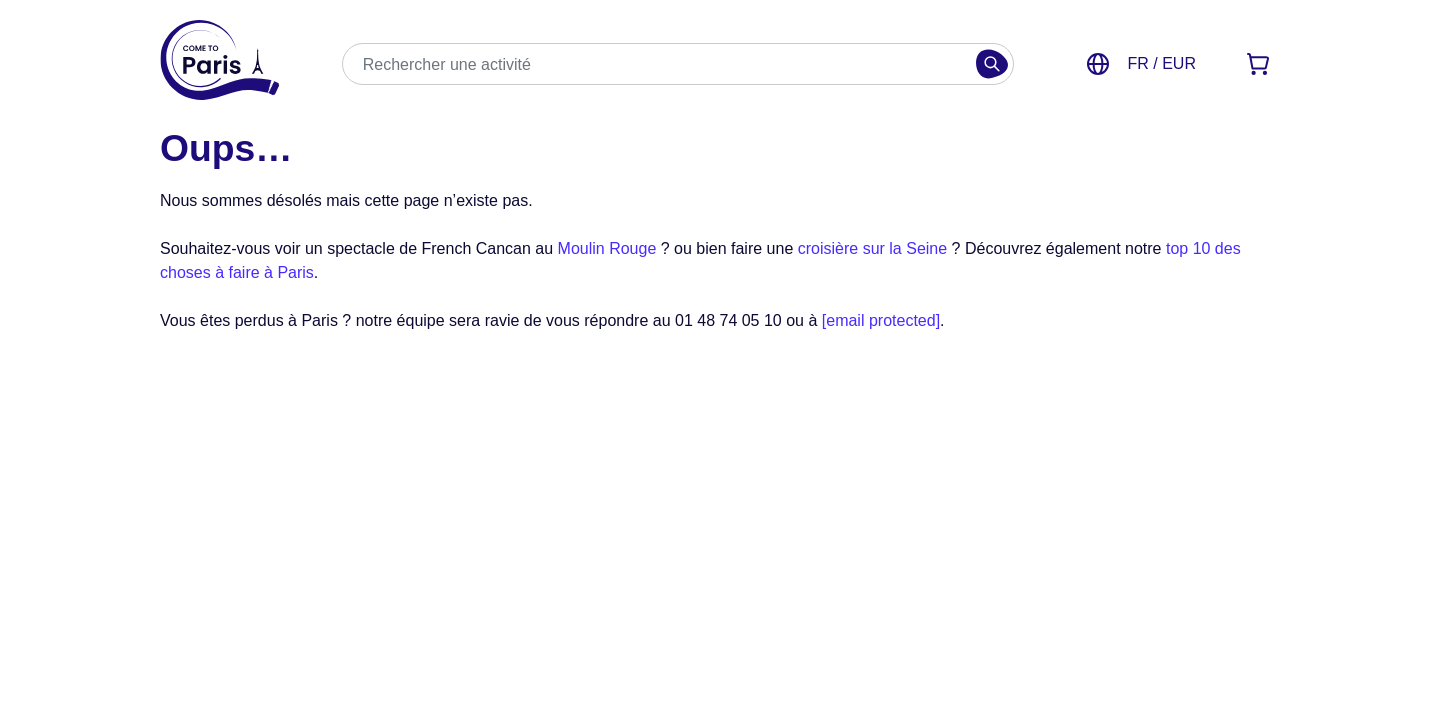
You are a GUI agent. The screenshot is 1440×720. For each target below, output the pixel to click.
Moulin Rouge (607, 248)
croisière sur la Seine (872, 248)
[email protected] (881, 320)
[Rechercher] (992, 64)
